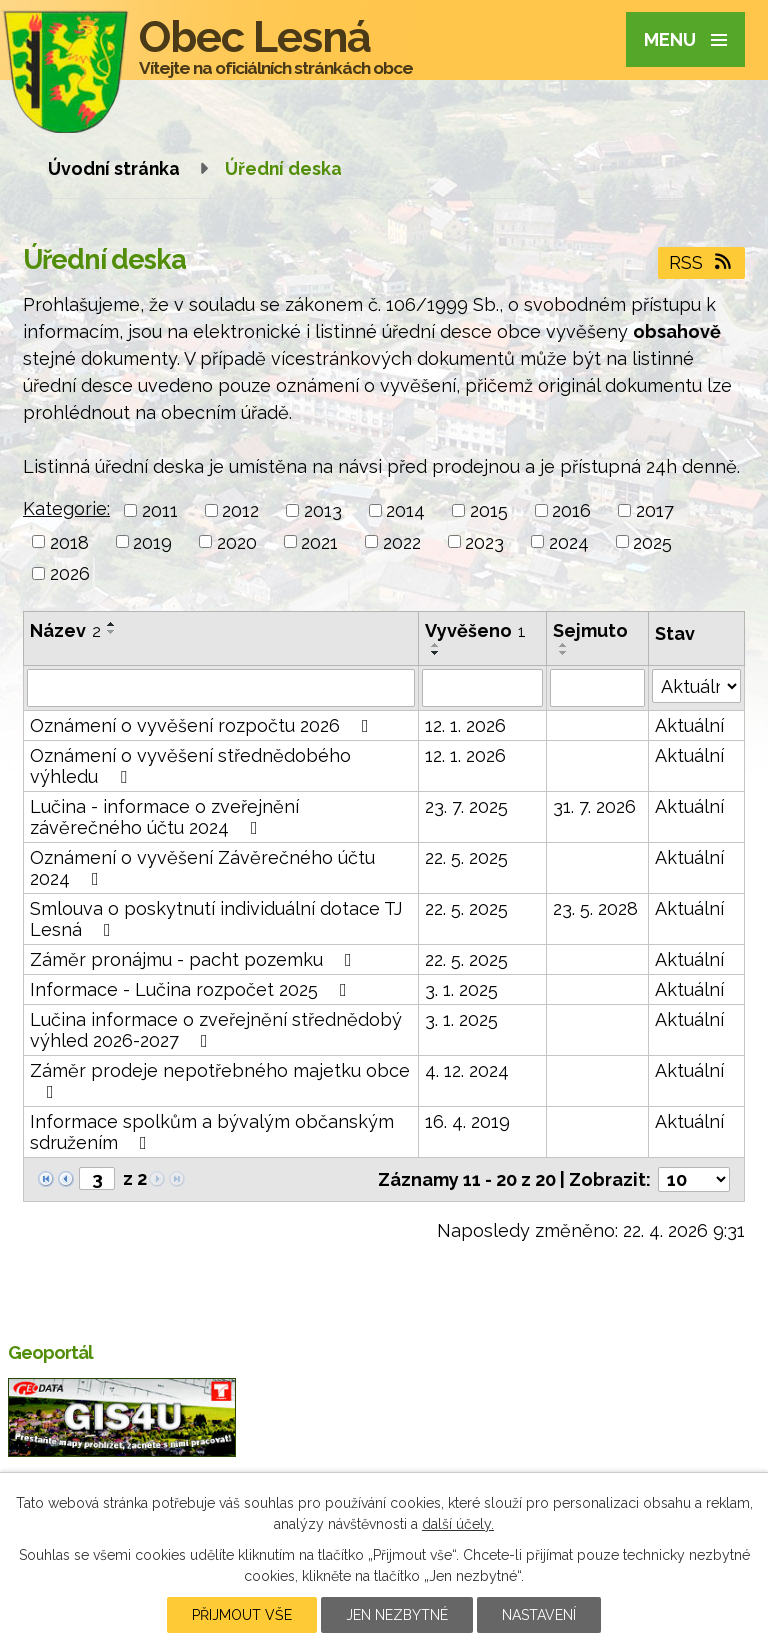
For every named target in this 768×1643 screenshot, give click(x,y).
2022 (402, 541)
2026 (70, 573)
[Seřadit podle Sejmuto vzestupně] (564, 645)
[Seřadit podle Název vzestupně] (112, 624)
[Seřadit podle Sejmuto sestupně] (564, 653)
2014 (405, 510)
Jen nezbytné (397, 1615)
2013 (323, 510)
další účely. (458, 1524)
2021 (319, 541)
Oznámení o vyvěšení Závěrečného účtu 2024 (202, 868)
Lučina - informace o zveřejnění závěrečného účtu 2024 (164, 817)
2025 (652, 541)
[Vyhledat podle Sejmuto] (597, 688)
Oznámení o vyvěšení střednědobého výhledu (190, 766)
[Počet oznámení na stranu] (694, 1179)
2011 (160, 510)
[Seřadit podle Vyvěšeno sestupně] (436, 653)
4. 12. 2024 (467, 1070)
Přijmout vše (242, 1615)
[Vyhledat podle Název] (221, 688)
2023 (484, 541)
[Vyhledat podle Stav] (697, 686)
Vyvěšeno (475, 630)
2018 (69, 541)
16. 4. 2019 (467, 1121)
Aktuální (689, 725)
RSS (702, 262)
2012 (240, 510)
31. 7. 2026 (594, 806)
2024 (569, 541)
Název (65, 630)
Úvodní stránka (114, 168)
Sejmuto (590, 630)
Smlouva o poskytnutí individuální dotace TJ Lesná (216, 919)
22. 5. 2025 (466, 857)
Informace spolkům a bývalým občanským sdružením (212, 1132)
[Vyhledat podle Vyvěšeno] (482, 688)
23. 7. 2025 (466, 806)
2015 (489, 510)
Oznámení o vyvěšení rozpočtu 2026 (203, 725)
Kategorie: (66, 508)
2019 (152, 541)
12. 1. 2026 (465, 725)
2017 (655, 510)
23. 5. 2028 (595, 908)
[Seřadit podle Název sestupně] (112, 632)
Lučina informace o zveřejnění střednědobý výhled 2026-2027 (216, 1030)
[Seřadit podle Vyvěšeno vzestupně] (436, 645)
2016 (571, 510)
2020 (237, 541)
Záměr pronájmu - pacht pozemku (195, 959)
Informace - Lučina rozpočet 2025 (192, 989)
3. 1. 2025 (461, 989)
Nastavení (539, 1615)
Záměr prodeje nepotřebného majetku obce (220, 1080)
